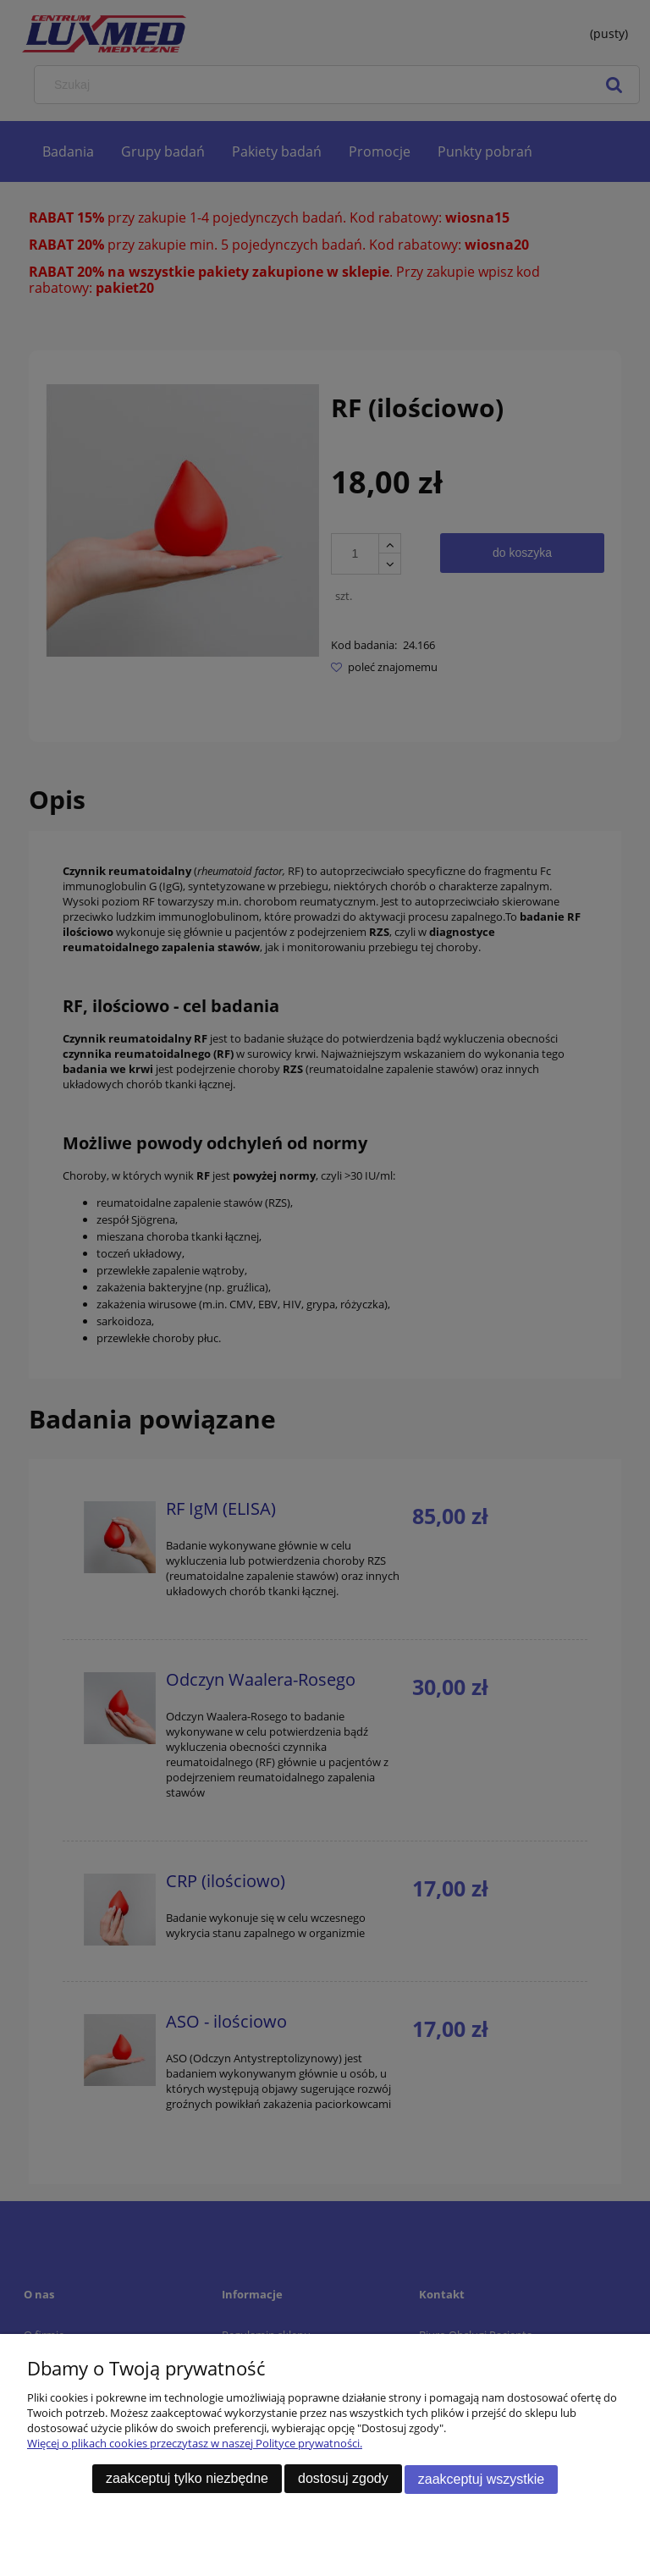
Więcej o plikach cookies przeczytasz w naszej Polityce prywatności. (194, 2444)
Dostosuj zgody (343, 2480)
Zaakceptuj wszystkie (481, 2480)
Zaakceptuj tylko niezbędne (187, 2480)
